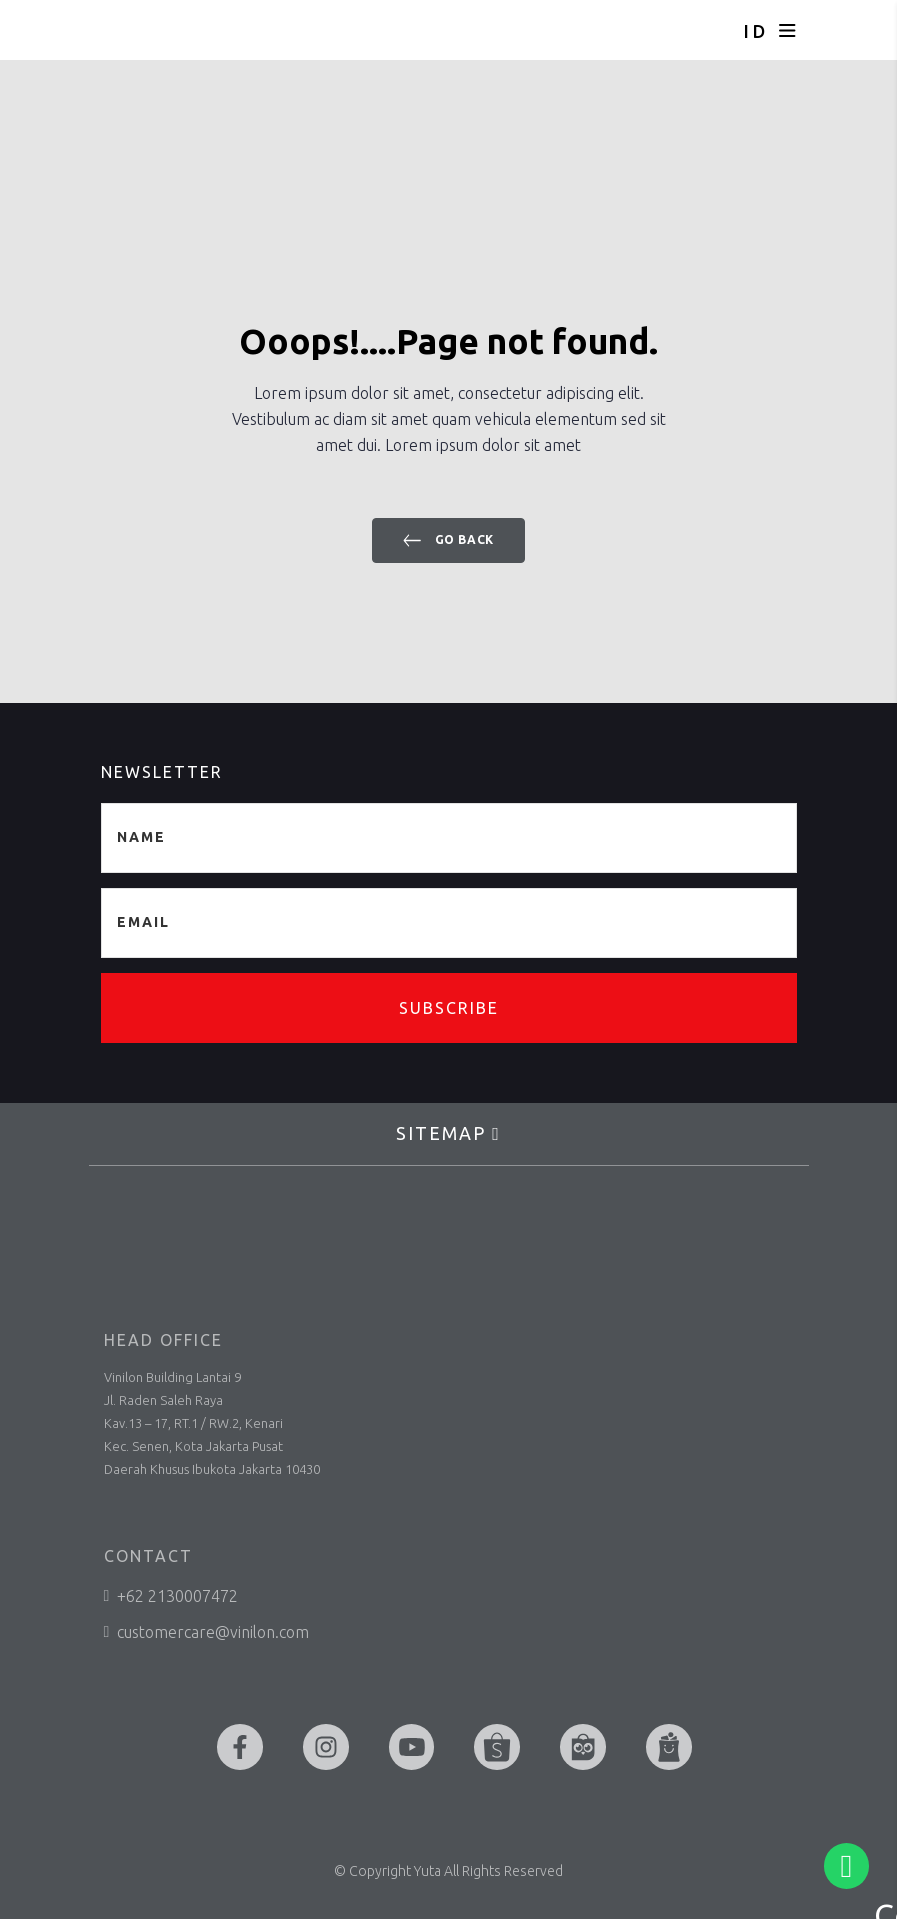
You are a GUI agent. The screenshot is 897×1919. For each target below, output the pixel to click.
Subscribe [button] (449, 1008)
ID (756, 31)
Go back (448, 540)
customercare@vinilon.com (207, 1632)
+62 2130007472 (171, 1596)
